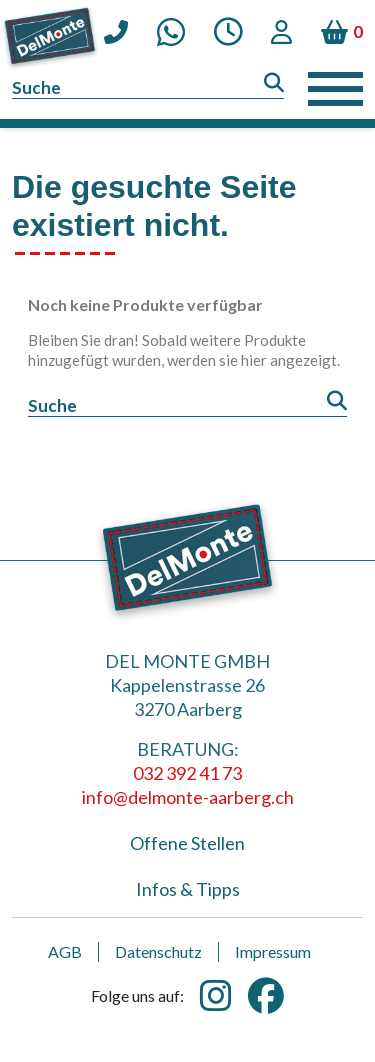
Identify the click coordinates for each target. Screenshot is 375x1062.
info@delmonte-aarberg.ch (188, 797)
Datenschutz (158, 951)
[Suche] (148, 88)
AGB (65, 951)
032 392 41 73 (187, 773)
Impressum (273, 951)
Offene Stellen (187, 843)
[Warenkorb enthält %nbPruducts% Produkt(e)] (342, 32)
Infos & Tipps (188, 889)
